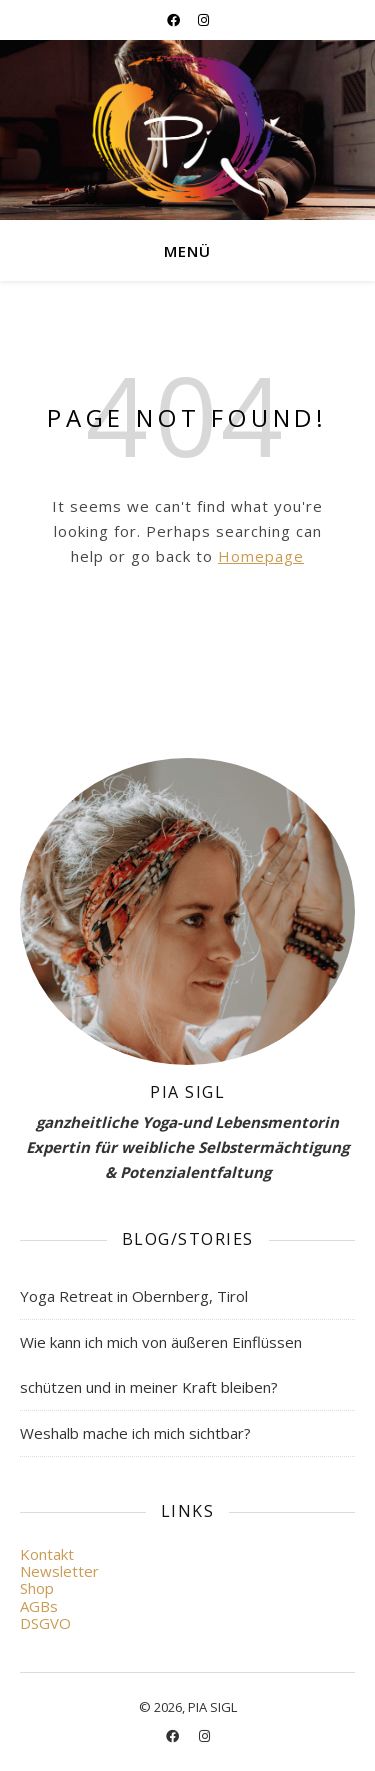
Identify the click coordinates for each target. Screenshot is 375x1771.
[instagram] (203, 20)
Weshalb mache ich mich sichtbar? (135, 1433)
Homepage (261, 556)
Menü (187, 251)
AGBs (39, 1606)
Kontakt (47, 1554)
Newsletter (59, 1571)
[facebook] (175, 20)
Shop (37, 1588)
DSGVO (45, 1623)
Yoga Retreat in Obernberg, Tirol (134, 1296)
